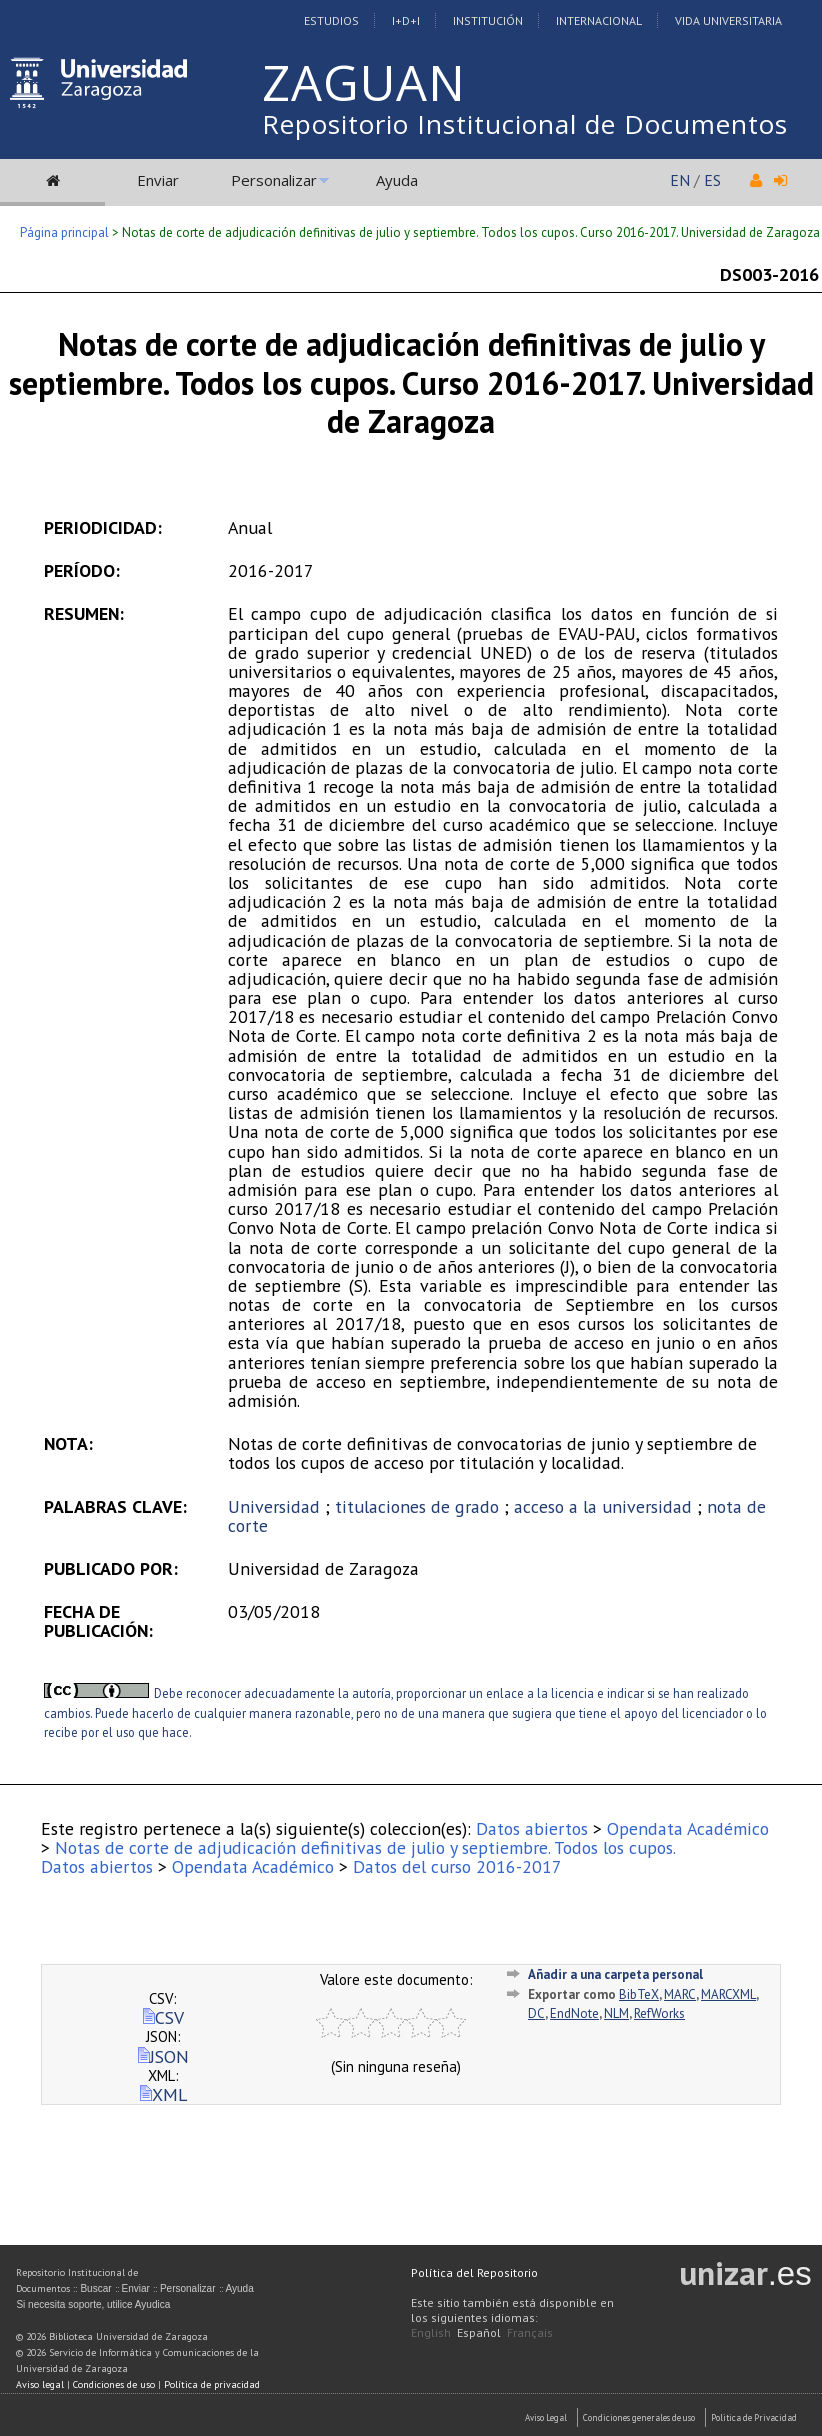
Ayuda (397, 180)
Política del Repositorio (474, 2272)
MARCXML (728, 1994)
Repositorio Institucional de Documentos (525, 124)
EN (680, 180)
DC (536, 2013)
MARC (680, 1994)
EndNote (574, 2013)
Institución (488, 20)
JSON (163, 2056)
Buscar (95, 2288)
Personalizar (274, 180)
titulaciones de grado (417, 1506)
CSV (163, 2017)
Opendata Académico (688, 1828)
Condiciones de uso (114, 2384)
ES (712, 180)
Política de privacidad (212, 2384)
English (431, 2332)
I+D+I (406, 20)
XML (163, 2094)
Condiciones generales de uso (639, 2417)
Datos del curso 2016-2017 (457, 1866)
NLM (616, 2013)
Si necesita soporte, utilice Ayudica (93, 2304)
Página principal (64, 232)
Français (530, 2332)
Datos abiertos (532, 1828)
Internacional (599, 20)
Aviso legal (40, 2384)
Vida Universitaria (728, 20)
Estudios (331, 20)
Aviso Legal (546, 2417)
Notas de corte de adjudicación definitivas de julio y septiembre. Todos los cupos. (365, 1847)
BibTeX (639, 1994)
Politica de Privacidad (754, 2417)
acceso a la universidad (603, 1506)
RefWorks (659, 2013)
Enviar (158, 180)
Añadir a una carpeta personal (615, 1974)
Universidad (274, 1506)
